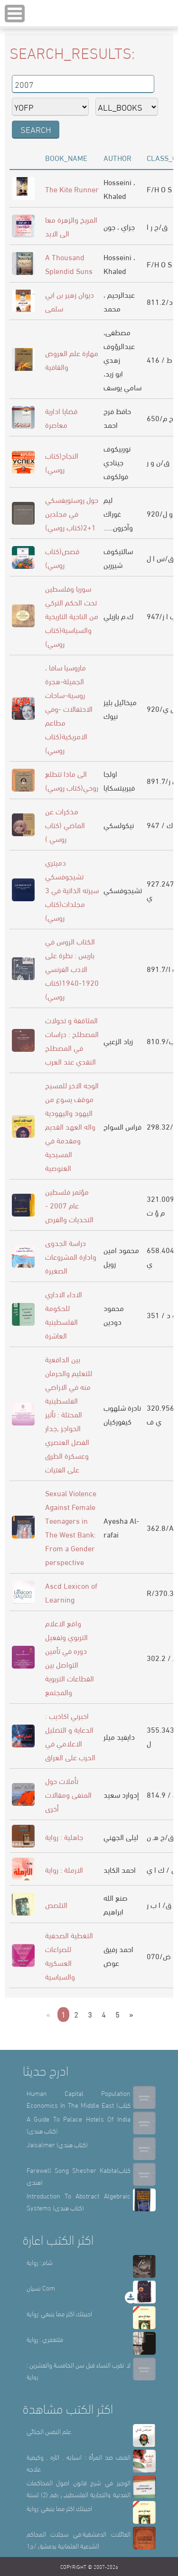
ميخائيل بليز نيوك (120, 708)
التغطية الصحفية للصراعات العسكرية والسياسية (69, 1955)
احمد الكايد (119, 1869)
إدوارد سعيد (121, 1794)
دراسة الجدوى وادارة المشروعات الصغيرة (70, 1256)
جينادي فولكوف (115, 468)
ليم (107, 499)
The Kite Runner (72, 189)
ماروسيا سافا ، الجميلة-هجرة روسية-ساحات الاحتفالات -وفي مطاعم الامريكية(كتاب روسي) (69, 708)
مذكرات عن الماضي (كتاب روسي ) (65, 824)
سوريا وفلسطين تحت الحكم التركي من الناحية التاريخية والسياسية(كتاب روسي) (71, 615)
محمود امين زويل (121, 1256)
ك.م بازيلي (118, 616)
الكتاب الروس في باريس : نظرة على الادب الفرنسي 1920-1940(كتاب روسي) (72, 968)
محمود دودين (113, 1314)
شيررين (112, 564)
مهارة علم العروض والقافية (71, 359)
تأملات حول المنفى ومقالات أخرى (68, 1794)
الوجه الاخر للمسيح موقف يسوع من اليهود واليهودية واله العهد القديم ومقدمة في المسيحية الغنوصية (72, 1126)
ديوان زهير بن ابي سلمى (69, 301)
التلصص (56, 1904)
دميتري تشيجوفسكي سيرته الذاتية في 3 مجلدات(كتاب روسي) (72, 889)
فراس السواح (122, 1126)
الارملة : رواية (64, 1869)
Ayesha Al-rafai (121, 1527)
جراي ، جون (119, 226)
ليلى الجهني (120, 1836)
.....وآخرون (118, 527)
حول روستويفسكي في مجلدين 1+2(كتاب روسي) (71, 513)
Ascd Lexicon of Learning (71, 1592)
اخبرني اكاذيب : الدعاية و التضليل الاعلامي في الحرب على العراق (70, 1736)
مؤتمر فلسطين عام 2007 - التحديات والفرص (69, 1205)
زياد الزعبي (118, 1040)
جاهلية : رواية (64, 1836)
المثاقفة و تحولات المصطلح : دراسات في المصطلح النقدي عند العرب (72, 1040)
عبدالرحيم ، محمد (119, 301)
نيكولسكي (118, 824)
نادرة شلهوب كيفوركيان (122, 1414)
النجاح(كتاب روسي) (61, 462)
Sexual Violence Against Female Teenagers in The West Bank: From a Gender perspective (70, 1527)
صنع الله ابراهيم (115, 1904)
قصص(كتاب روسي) (62, 557)
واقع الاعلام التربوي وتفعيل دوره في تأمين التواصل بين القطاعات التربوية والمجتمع (69, 1657)
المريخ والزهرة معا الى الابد (71, 226)
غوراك (112, 513)
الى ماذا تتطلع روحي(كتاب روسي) (71, 780)
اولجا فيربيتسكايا (119, 780)
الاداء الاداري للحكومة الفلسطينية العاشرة (63, 1314)
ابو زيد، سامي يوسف (122, 380)
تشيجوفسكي (122, 889)
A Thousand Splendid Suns (69, 263)
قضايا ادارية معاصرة (61, 417)
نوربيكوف (117, 448)
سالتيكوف (118, 550)
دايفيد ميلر (119, 1736)
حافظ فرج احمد (117, 417)
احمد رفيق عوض (118, 1955)
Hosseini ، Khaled (119, 188)
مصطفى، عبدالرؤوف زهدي (119, 345)
